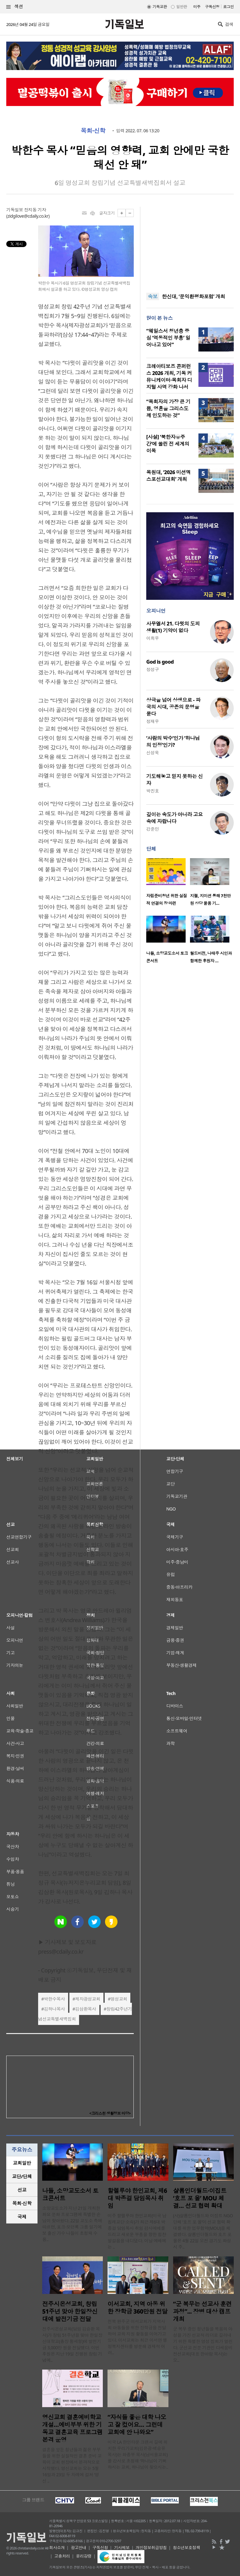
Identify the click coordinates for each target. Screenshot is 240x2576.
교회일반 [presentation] (22, 2163)
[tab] (22, 2163)
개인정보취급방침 (151, 2547)
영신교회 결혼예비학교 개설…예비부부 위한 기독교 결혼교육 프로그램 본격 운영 (72, 2428)
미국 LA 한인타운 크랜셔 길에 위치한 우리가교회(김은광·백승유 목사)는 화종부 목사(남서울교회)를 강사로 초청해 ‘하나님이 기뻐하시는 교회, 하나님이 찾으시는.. (138, 2454)
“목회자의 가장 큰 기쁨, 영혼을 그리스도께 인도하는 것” (168, 408)
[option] (168, 883)
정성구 (152, 669)
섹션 (14, 6)
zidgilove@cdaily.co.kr (28, 216)
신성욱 (152, 753)
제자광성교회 (87, 1999)
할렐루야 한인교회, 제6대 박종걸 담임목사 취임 (137, 2198)
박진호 (152, 791)
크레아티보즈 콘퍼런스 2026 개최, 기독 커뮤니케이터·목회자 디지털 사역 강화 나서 (169, 376)
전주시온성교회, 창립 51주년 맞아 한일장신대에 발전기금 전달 (70, 2311)
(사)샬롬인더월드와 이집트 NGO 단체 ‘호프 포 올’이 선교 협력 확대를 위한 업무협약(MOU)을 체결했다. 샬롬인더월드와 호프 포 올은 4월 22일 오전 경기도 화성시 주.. (203, 2231)
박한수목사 (54, 1999)
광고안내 (78, 2547)
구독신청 (212, 6)
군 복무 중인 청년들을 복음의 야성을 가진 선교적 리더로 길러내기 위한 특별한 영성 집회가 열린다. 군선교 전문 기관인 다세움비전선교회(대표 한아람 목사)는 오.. (202, 2344)
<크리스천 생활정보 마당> (110, 2113)
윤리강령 (84, 2556)
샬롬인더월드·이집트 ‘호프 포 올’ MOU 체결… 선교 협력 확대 (200, 2198)
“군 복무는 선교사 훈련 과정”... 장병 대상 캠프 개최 (202, 2311)
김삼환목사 (85, 2009)
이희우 (152, 638)
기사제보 (122, 2547)
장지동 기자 (35, 210)
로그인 (228, 6)
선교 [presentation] (22, 2190)
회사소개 (57, 2547)
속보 (153, 296)
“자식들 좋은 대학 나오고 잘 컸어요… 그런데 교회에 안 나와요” (137, 2424)
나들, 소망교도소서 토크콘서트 (70, 2194)
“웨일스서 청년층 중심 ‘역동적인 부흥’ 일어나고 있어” (168, 337)
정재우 (152, 721)
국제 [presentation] (22, 2217)
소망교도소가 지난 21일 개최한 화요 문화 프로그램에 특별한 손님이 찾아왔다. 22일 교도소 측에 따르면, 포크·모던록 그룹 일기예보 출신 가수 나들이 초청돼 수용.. (72, 2223)
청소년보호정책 (186, 2547)
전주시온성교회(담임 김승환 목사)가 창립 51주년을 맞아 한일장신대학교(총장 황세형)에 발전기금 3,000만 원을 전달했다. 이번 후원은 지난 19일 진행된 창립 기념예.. (72, 2344)
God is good (160, 661)
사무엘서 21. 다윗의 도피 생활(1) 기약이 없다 (173, 627)
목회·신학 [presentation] (21, 2203)
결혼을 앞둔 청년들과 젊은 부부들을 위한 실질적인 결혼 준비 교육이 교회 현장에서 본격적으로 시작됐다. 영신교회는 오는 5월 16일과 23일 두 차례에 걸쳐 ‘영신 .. (72, 2465)
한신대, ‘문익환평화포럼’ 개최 (193, 296)
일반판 (181, 6)
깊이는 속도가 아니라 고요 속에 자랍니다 (174, 818)
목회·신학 (93, 131)
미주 (196, 6)
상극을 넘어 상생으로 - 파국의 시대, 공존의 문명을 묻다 (173, 706)
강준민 (152, 829)
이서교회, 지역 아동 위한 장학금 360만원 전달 (138, 2307)
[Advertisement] (190, 246)
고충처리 (62, 2556)
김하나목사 (54, 2009)
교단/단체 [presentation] (22, 2176)
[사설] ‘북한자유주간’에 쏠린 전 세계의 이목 (167, 443)
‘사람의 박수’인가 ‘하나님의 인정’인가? (173, 741)
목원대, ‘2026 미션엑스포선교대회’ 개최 (168, 476)
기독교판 (159, 6)
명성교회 (119, 1999)
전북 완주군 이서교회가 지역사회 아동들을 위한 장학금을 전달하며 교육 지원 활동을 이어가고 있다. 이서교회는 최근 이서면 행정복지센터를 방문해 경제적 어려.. (137, 2337)
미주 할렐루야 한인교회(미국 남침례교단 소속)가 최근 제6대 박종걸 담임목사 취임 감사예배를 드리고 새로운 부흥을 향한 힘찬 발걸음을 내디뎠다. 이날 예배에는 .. (137, 2231)
